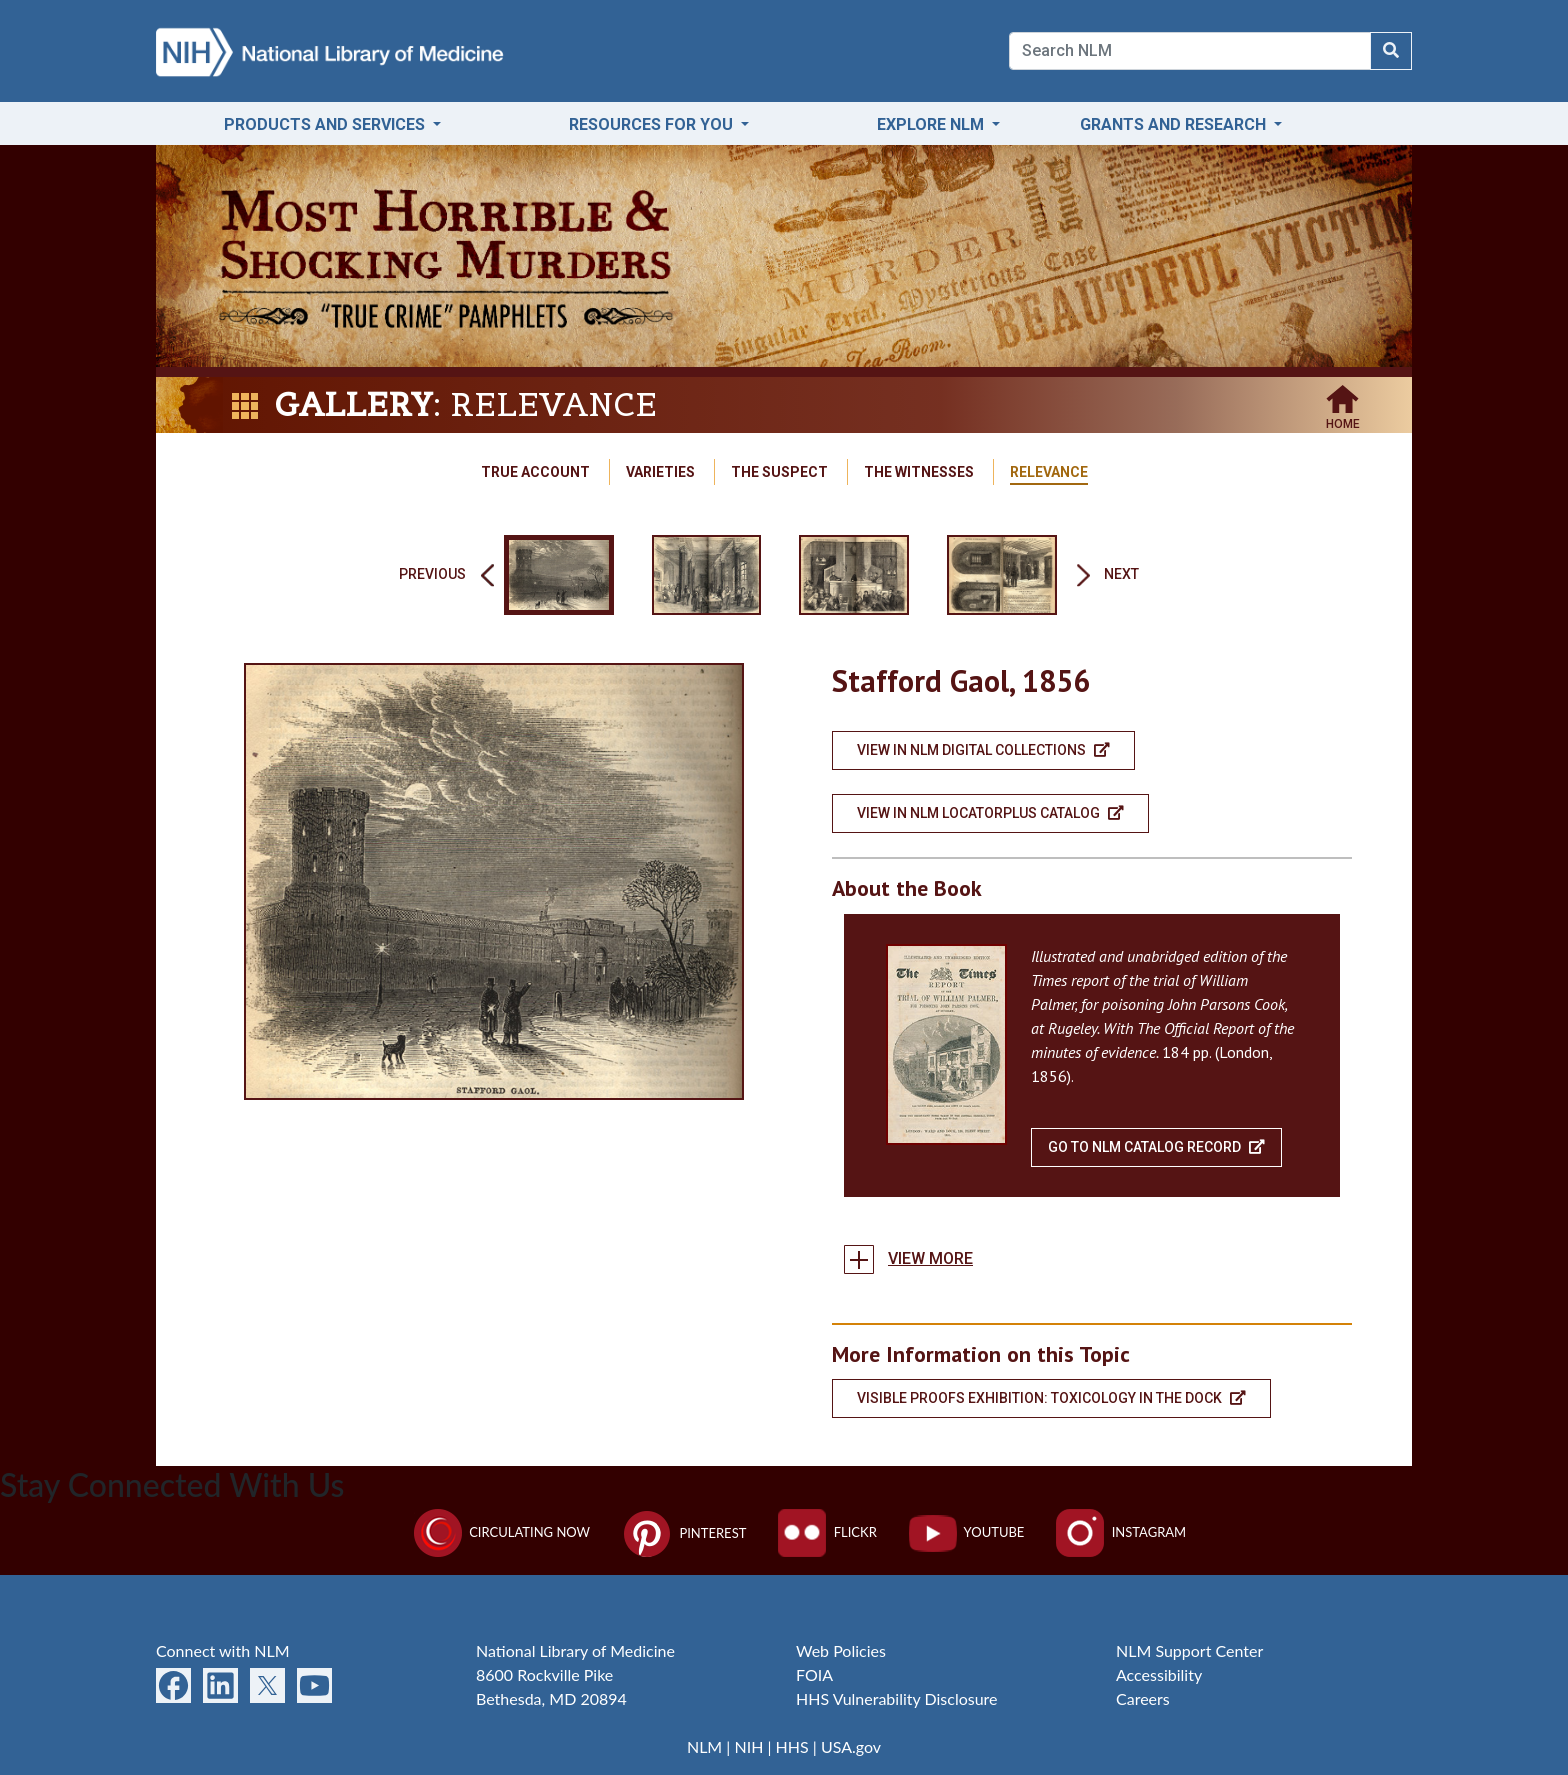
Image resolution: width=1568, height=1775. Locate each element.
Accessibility (1159, 1674)
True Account (535, 472)
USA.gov (851, 1746)
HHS (792, 1746)
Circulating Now (502, 1532)
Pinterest (684, 1533)
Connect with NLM (223, 1650)
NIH (748, 1746)
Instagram (1121, 1532)
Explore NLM (932, 124)
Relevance (1049, 472)
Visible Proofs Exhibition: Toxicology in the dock (1051, 1398)
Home (1343, 418)
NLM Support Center (1189, 1650)
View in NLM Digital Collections (983, 750)
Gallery (353, 404)
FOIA (814, 1674)
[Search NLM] (1391, 51)
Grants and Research (1175, 124)
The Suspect (779, 472)
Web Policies (841, 1650)
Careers (1143, 1698)
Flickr (827, 1532)
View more (930, 1258)
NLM (704, 1746)
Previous (432, 575)
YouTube (967, 1532)
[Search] (1190, 51)
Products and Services (326, 124)
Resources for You (653, 124)
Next (1121, 575)
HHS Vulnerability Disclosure (897, 1698)
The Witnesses (919, 472)
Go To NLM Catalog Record (1156, 1147)
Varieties (660, 472)
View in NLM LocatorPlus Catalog (990, 813)
